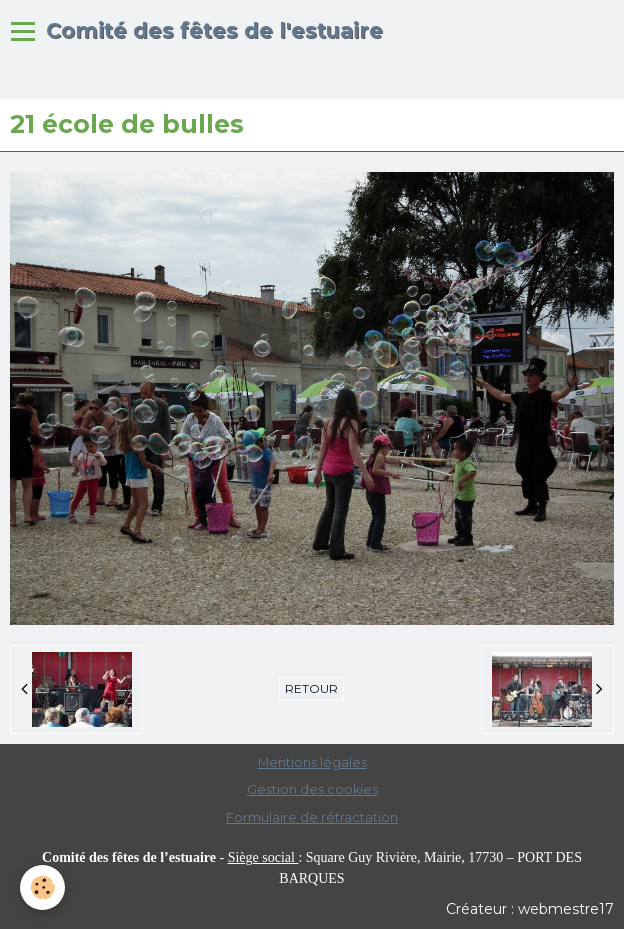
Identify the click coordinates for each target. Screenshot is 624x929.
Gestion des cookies (312, 789)
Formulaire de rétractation (312, 817)
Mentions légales (312, 762)
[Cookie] (42, 887)
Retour (311, 688)
